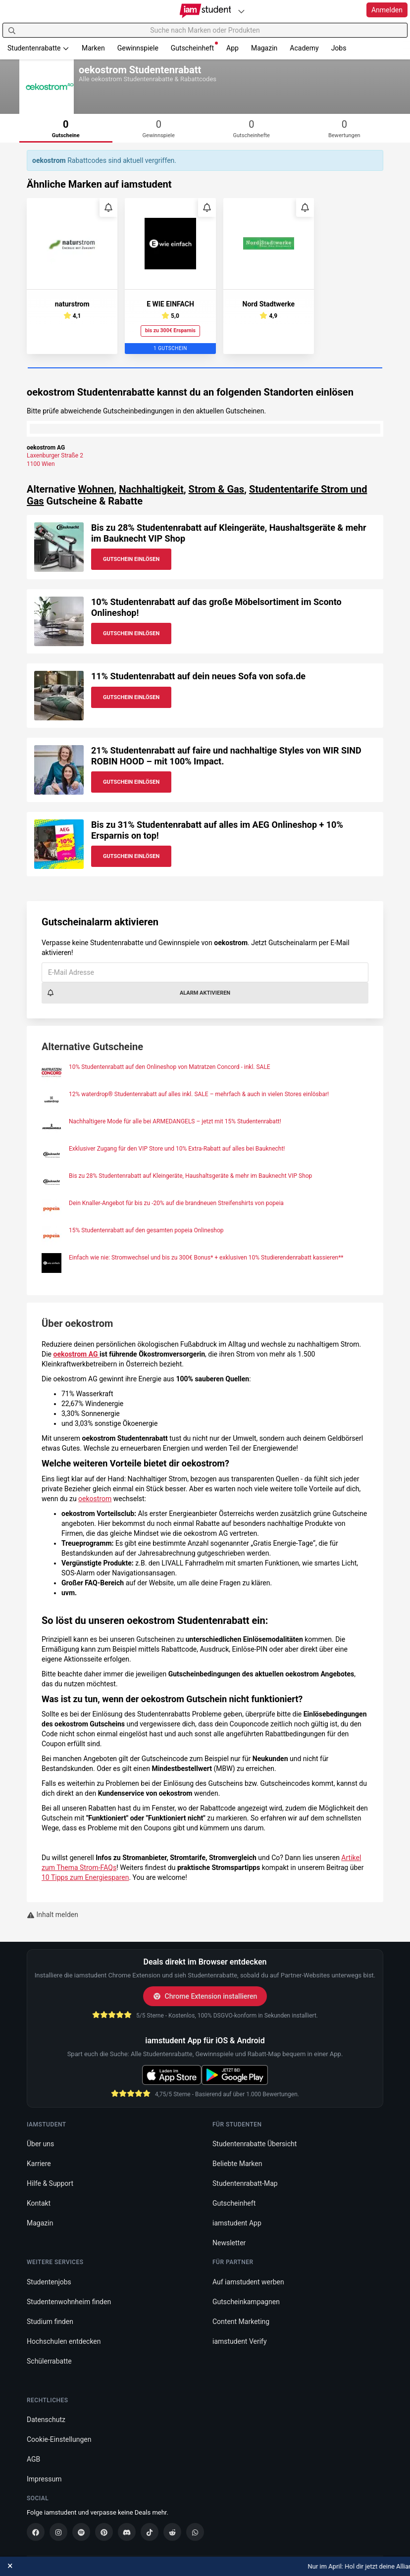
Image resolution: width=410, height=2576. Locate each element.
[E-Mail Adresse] (205, 972)
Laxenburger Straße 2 (55, 455)
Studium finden (50, 2321)
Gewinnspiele (137, 48)
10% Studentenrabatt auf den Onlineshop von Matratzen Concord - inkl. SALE (169, 1066)
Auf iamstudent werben (248, 2282)
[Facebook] (36, 2532)
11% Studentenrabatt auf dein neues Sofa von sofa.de (198, 676)
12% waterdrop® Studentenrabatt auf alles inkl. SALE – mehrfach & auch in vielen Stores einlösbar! (199, 1094)
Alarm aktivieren (138, 992)
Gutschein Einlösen (131, 559)
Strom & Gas (216, 489)
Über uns (40, 2144)
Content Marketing (240, 2321)
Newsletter (229, 2243)
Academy (304, 48)
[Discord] (127, 2532)
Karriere (39, 2164)
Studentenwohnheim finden (69, 2302)
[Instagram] (58, 2532)
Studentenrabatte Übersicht (254, 2144)
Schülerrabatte (49, 2361)
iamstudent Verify (239, 2341)
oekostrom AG (76, 1354)
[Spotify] (81, 2532)
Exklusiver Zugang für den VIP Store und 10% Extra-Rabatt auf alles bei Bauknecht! (177, 1148)
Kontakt (39, 2203)
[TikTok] (149, 2532)
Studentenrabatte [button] (38, 48)
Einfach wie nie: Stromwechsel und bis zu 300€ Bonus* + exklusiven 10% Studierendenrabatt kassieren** (206, 1257)
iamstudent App (236, 2223)
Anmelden (387, 10)
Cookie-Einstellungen (59, 2439)
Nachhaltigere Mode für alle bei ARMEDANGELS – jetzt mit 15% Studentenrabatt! (175, 1121)
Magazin (264, 48)
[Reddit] (172, 2532)
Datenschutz (46, 2420)
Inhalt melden (52, 1915)
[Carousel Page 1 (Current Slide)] (205, 368)
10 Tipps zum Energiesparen (85, 1877)
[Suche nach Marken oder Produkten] (205, 30)
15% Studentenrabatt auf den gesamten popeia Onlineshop (146, 1230)
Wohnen (96, 489)
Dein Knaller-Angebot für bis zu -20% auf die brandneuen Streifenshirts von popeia (176, 1203)
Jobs (339, 48)
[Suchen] (11, 30)
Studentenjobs (49, 2282)
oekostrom (94, 1499)
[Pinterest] (104, 2532)
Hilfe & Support (50, 2183)
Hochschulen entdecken (64, 2341)
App (232, 48)
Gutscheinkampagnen (246, 2302)
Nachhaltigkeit (151, 489)
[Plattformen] (241, 11)
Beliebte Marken (237, 2164)
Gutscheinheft (194, 47)
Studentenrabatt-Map (245, 2183)
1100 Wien (41, 463)
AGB (33, 2459)
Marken (93, 48)
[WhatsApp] (195, 2532)
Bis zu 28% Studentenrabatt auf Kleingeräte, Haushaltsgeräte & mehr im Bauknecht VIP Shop (190, 1175)
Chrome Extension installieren (205, 1996)
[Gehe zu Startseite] (205, 10)
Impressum (44, 2479)
